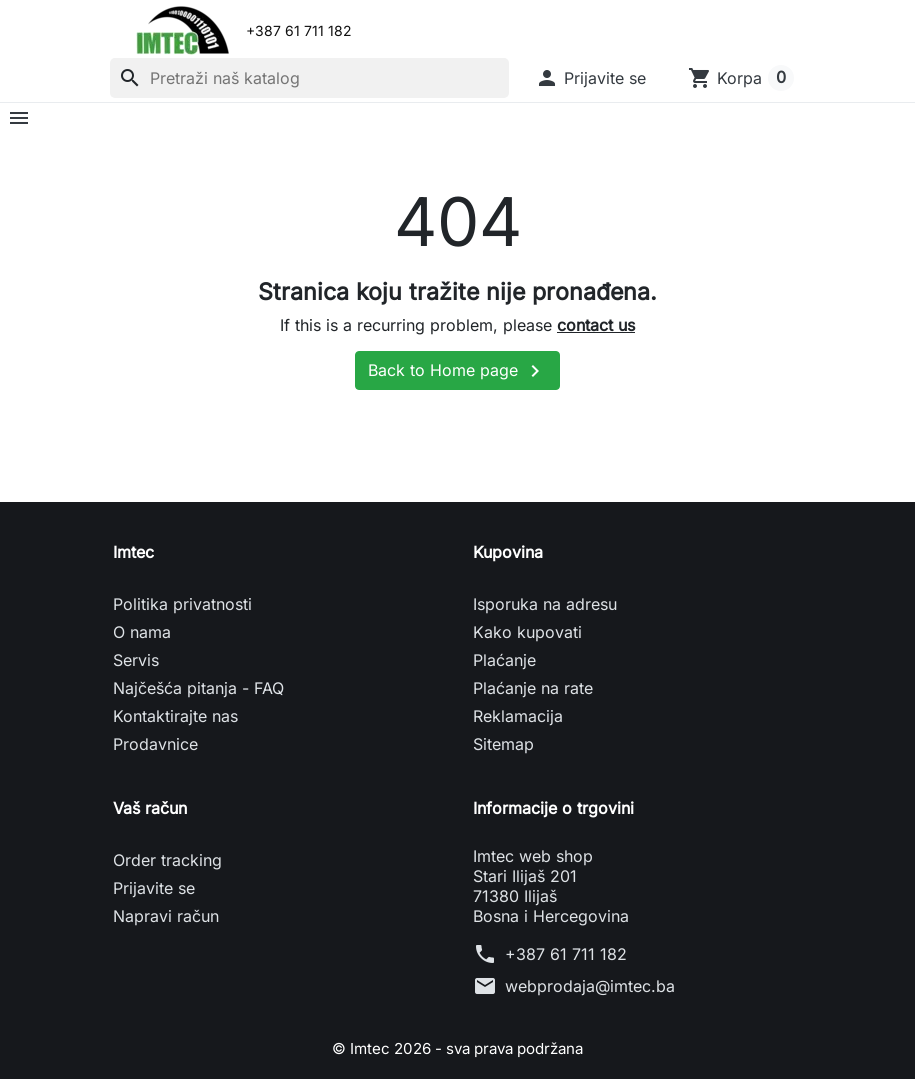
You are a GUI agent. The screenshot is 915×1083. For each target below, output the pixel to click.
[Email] (463, 31)
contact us (596, 329)
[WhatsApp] (421, 31)
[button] (590, 78)
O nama (142, 637)
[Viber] (379, 31)
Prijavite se (154, 893)
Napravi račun (166, 921)
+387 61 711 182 (566, 959)
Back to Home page (457, 376)
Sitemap (503, 749)
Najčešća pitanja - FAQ (198, 693)
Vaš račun (150, 813)
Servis (136, 665)
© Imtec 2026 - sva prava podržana (458, 1053)
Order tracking (167, 865)
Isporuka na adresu (545, 609)
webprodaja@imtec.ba (590, 991)
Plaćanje (504, 665)
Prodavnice (155, 749)
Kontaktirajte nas (175, 721)
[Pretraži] (309, 78)
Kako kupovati (527, 637)
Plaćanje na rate (533, 693)
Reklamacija (518, 721)
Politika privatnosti (182, 609)
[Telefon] (505, 31)
